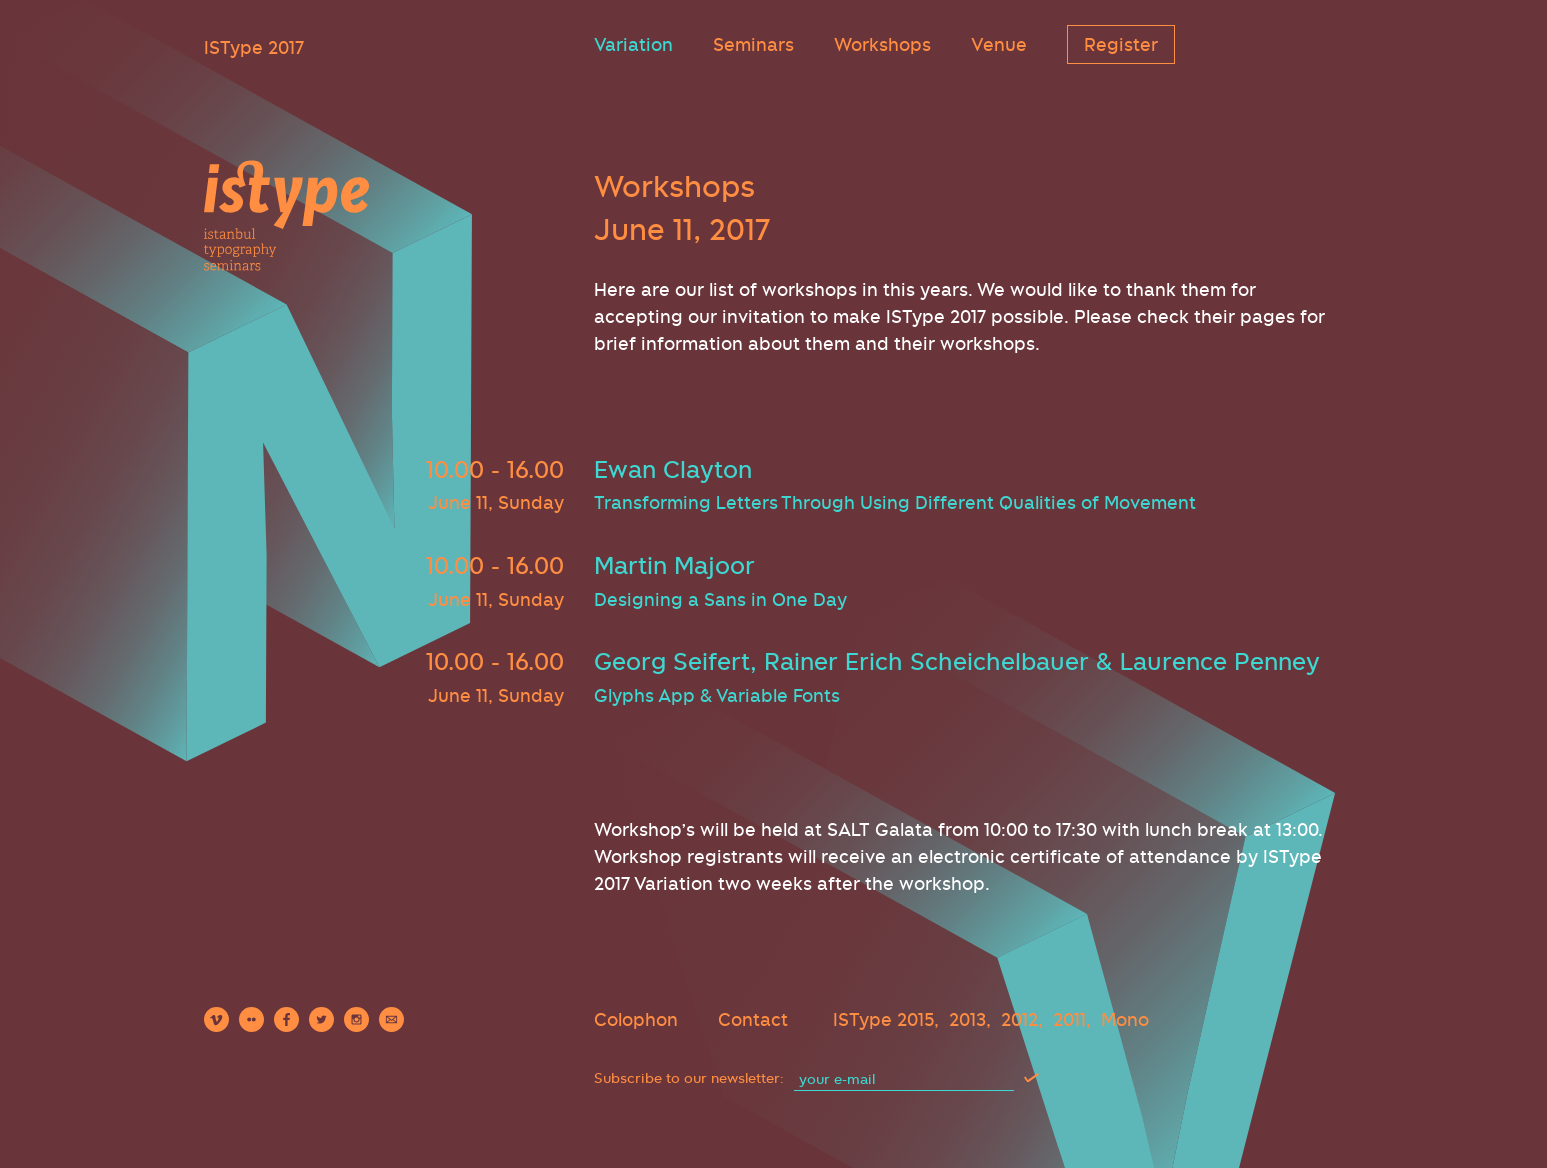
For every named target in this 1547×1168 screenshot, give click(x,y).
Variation (633, 44)
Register (1121, 44)
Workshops (882, 44)
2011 (1069, 1019)
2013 (967, 1019)
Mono (1125, 1019)
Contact (753, 1019)
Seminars (753, 44)
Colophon (636, 1019)
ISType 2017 (254, 47)
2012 (1019, 1019)
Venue (999, 44)
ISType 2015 (883, 1019)
